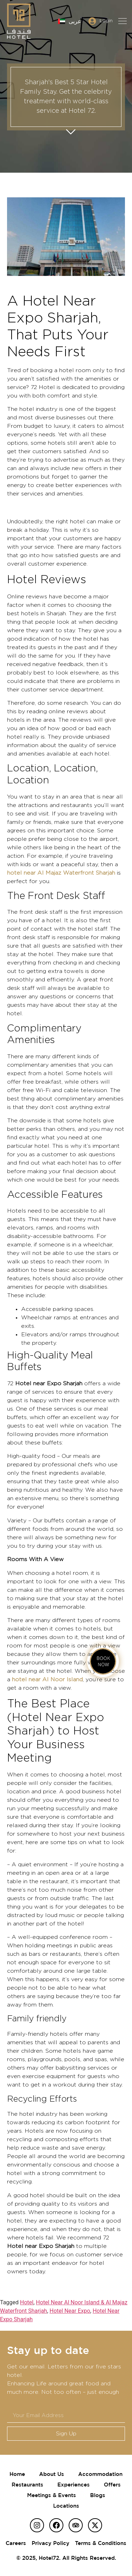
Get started (71, 129)
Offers (112, 2485)
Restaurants (27, 2485)
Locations (66, 2506)
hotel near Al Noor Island (47, 1679)
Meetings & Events (51, 2495)
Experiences (73, 2485)
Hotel (26, 2302)
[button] (122, 21)
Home (17, 2474)
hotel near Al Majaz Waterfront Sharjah (61, 873)
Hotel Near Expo (70, 2310)
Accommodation (100, 2474)
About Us (51, 2474)
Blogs (97, 2495)
